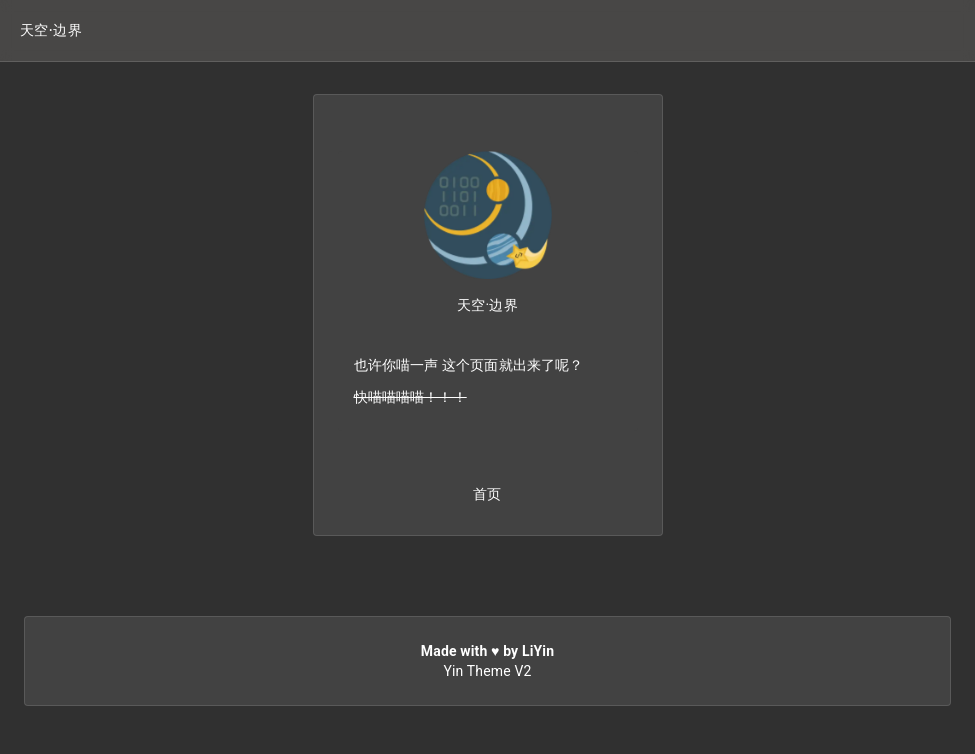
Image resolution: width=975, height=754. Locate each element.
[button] (51, 30)
